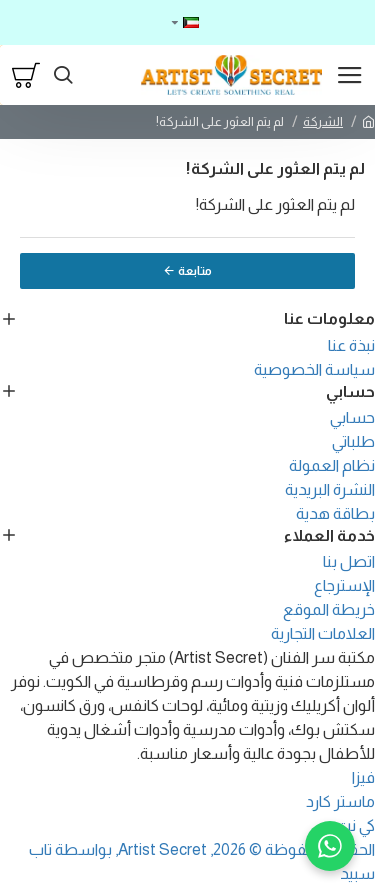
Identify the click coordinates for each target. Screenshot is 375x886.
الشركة (323, 121)
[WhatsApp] (330, 846)
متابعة (195, 271)
